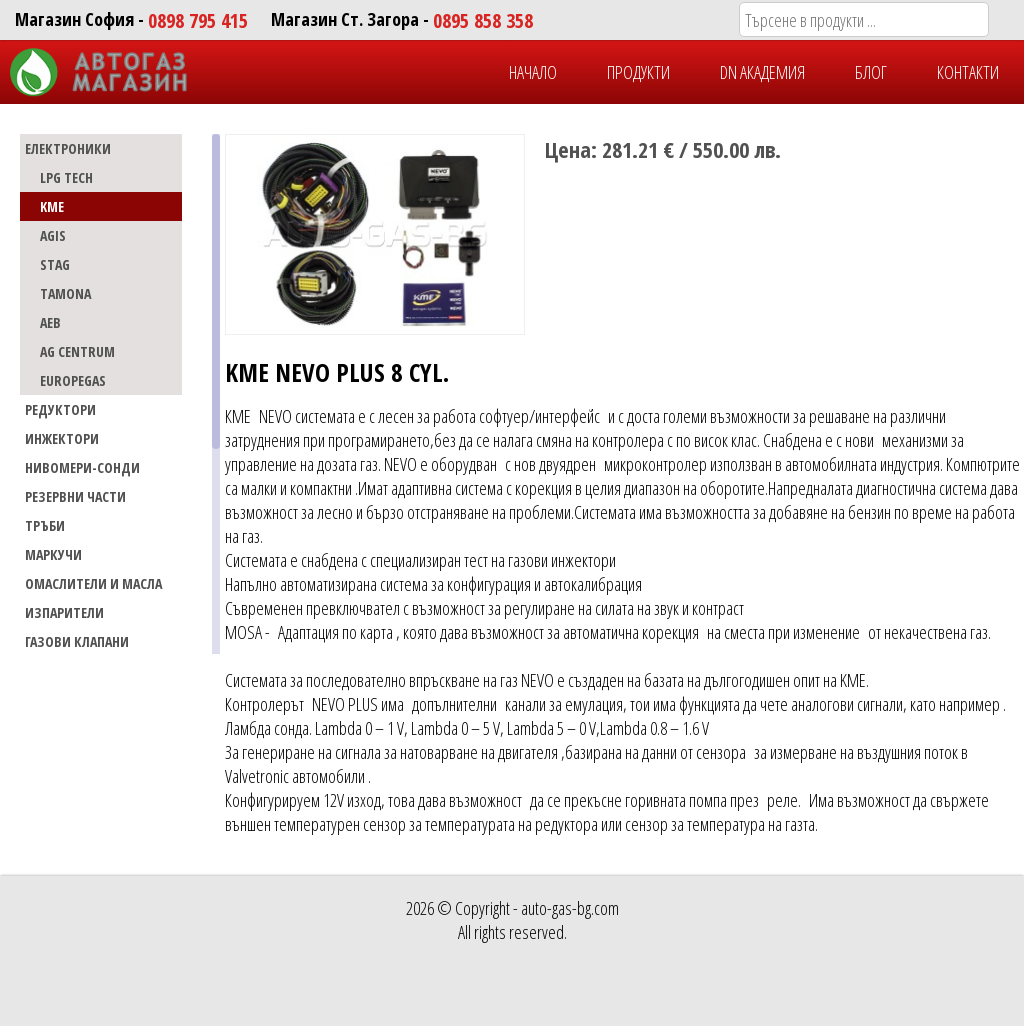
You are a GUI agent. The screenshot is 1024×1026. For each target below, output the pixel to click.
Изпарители (64, 612)
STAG (55, 264)
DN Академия (762, 72)
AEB (50, 322)
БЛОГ (871, 72)
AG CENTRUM (77, 351)
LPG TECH (66, 177)
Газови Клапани (77, 641)
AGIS (53, 235)
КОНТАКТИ (968, 72)
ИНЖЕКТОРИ (62, 438)
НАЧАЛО (533, 72)
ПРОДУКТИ (638, 72)
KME (52, 206)
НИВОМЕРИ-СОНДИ (82, 467)
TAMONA (65, 293)
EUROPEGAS (73, 380)
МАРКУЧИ (53, 554)
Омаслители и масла (93, 583)
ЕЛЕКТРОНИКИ (68, 148)
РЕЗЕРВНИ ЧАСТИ (75, 496)
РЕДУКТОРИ (60, 409)
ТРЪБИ (45, 525)
